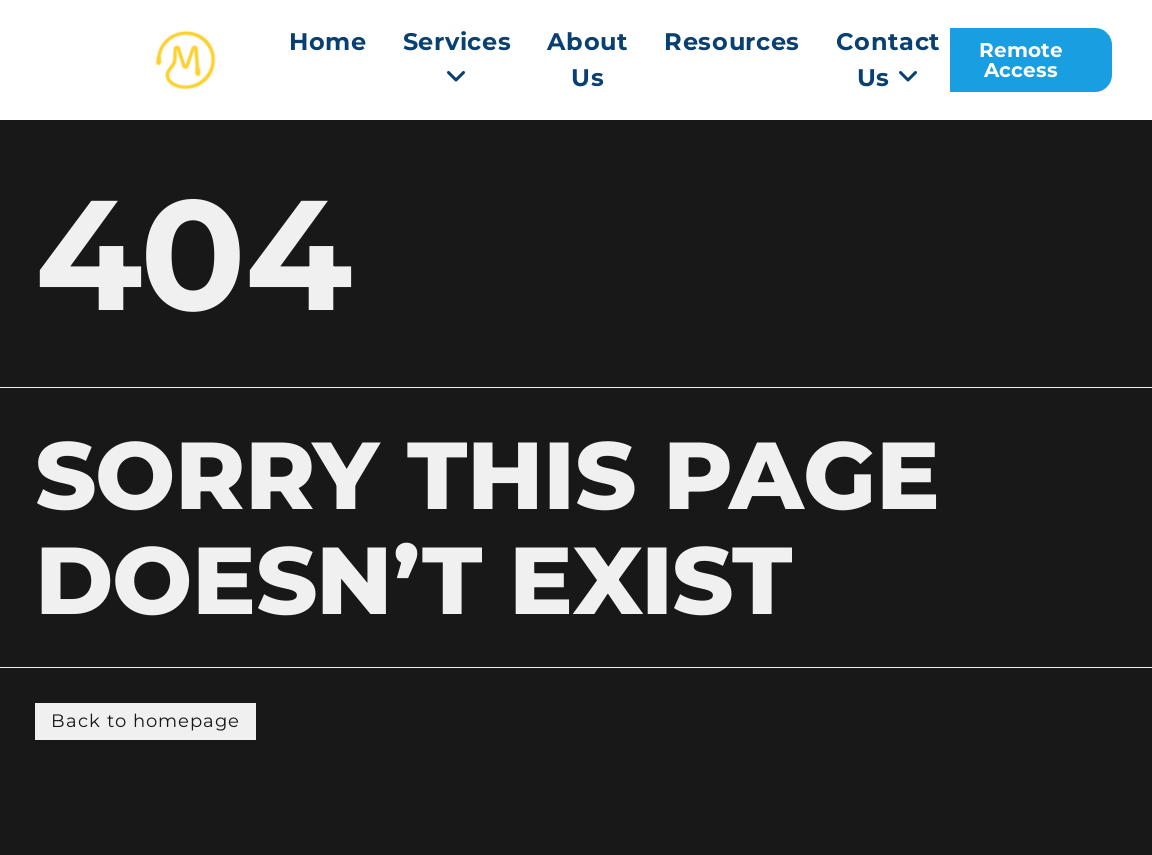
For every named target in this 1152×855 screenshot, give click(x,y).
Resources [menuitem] (732, 41)
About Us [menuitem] (587, 59)
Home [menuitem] (328, 41)
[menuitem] (457, 60)
